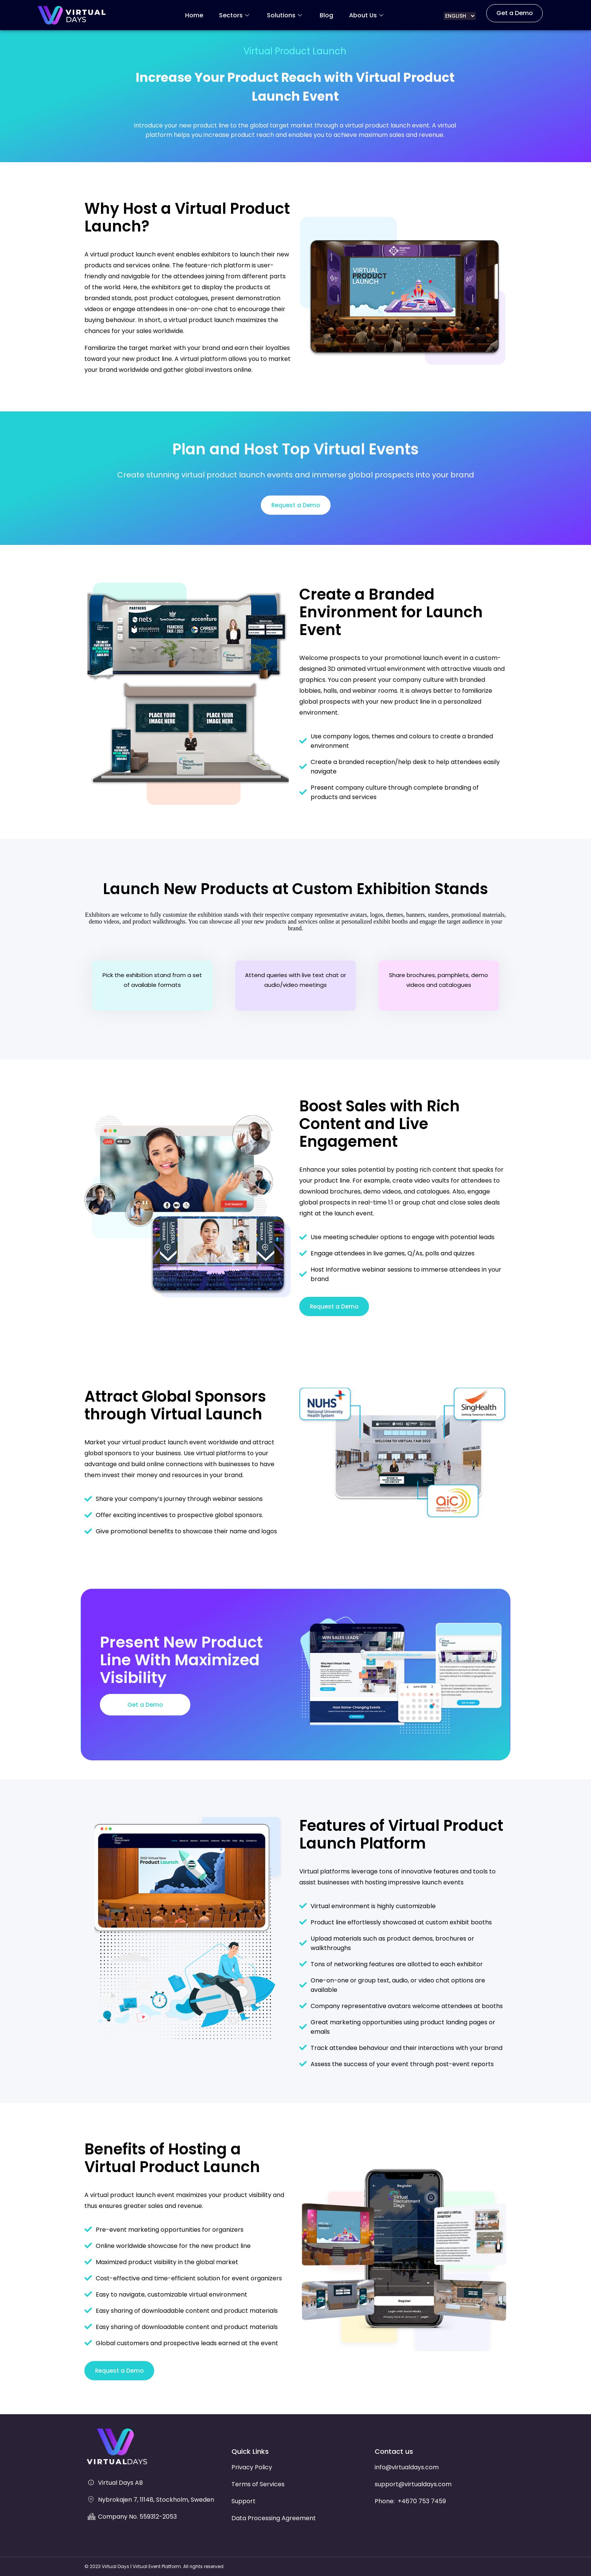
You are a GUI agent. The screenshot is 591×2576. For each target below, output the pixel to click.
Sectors (235, 15)
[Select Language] (460, 16)
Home (194, 15)
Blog (326, 15)
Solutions (285, 15)
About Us (367, 15)
